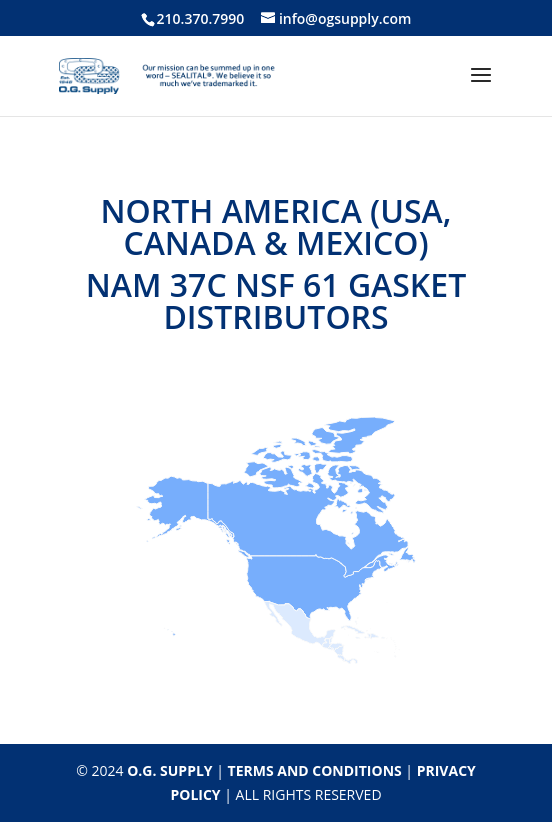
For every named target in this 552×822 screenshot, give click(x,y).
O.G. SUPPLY (169, 770)
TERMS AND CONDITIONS (315, 770)
